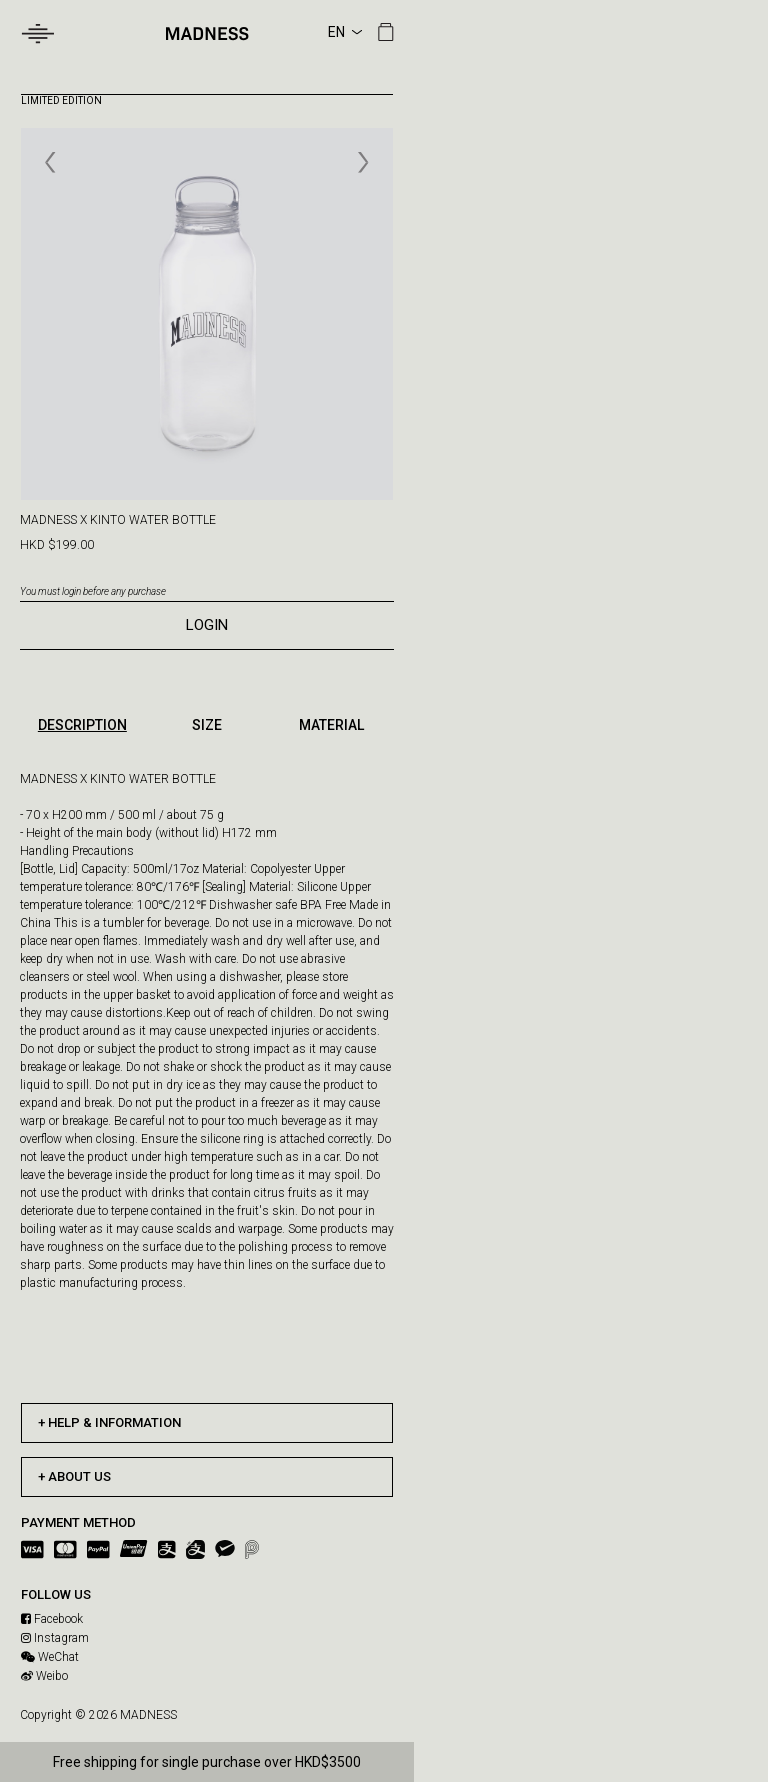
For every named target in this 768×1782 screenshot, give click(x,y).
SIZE (207, 725)
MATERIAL (331, 725)
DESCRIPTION (82, 725)
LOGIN (207, 625)
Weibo (44, 1676)
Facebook (52, 1619)
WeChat (50, 1657)
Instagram (55, 1638)
